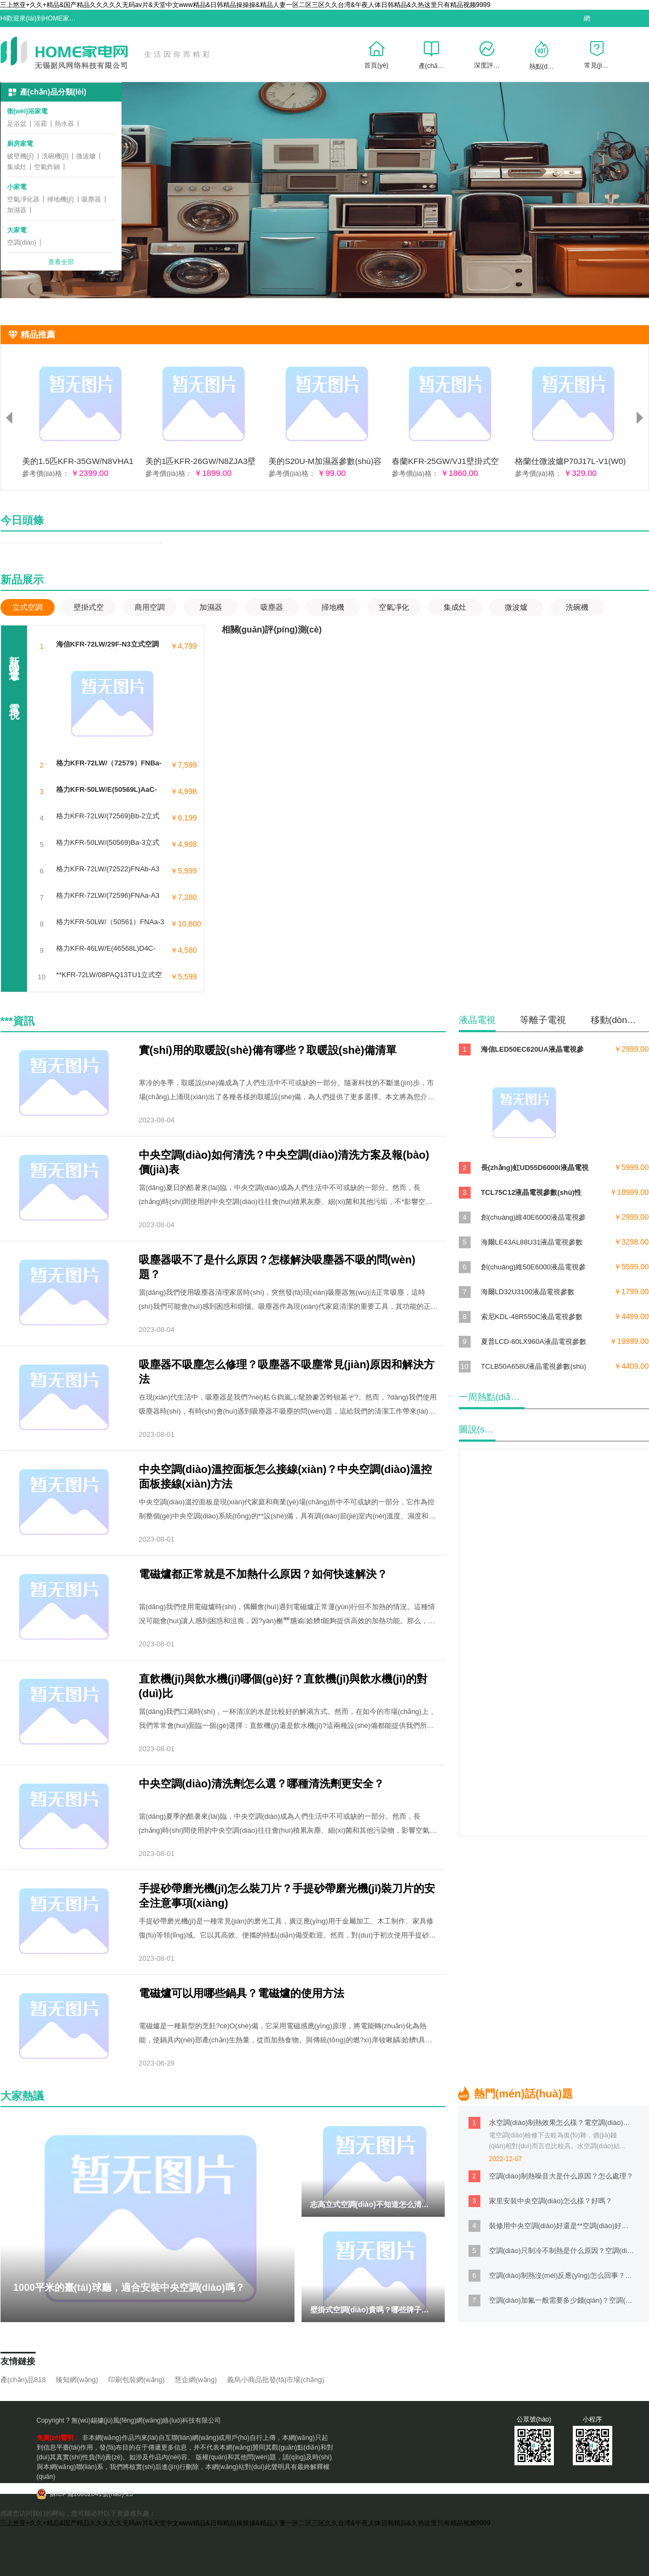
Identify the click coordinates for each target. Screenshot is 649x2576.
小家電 (16, 187)
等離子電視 (543, 1020)
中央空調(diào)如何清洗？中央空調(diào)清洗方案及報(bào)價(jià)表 (284, 1162)
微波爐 (86, 156)
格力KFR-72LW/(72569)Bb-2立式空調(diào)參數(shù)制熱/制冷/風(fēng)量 (107, 816)
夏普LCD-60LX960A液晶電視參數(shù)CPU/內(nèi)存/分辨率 (533, 1342)
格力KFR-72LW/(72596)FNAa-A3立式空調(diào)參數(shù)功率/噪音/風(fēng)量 (107, 895)
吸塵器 (91, 199)
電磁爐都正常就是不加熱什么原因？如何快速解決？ (263, 1574)
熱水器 (64, 123)
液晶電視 (477, 1020)
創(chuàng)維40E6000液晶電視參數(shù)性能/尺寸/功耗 (533, 1218)
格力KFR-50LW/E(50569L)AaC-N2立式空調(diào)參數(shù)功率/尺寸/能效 (107, 789)
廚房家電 (20, 143)
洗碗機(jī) (55, 156)
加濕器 (16, 210)
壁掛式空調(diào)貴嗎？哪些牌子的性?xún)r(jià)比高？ (403, 2309)
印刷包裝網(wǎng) (136, 2380)
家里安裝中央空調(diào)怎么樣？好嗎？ (550, 2201)
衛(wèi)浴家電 (27, 111)
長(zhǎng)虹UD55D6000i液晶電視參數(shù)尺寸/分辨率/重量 (534, 1168)
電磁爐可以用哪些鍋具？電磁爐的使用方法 (241, 1993)
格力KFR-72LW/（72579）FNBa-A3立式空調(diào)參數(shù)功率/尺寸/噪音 (109, 763)
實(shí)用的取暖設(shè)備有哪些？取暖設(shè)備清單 (268, 1050)
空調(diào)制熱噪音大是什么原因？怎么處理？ (561, 2176)
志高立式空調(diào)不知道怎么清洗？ (373, 2204)
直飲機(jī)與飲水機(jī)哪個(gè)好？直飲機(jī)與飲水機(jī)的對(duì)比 (283, 1686)
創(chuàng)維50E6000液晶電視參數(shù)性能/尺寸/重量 (533, 1268)
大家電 (16, 230)
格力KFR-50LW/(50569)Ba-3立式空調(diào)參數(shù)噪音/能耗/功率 (107, 842)
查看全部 (61, 262)
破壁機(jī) (20, 156)
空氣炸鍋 (47, 167)
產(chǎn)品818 (23, 2380)
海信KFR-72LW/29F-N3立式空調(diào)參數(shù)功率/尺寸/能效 (107, 644)
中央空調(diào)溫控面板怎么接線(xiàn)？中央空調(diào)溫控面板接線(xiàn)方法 (285, 1476)
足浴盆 (16, 123)
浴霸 (40, 123)
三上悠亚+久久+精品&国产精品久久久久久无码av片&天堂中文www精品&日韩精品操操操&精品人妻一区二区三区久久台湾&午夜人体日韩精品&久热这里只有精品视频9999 (245, 5)
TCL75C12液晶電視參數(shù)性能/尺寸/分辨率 (531, 1193)
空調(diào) (22, 242)
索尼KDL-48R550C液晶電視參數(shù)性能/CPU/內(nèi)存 (532, 1318)
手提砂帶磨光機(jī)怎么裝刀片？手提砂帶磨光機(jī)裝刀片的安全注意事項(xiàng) (287, 1895)
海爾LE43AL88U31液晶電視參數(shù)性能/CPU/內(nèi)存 (532, 1243)
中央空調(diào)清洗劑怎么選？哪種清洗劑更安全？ (261, 1784)
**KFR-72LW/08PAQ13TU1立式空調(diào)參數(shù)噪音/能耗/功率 (109, 975)
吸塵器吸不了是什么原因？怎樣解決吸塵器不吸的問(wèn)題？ (277, 1267)
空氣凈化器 (23, 199)
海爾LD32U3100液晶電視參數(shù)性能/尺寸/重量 (527, 1293)
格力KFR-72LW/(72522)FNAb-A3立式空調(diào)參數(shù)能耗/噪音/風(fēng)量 (107, 869)
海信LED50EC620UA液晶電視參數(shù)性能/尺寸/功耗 (532, 1050)
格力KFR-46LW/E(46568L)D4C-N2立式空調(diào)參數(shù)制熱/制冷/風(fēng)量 (106, 948)
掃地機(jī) (60, 199)
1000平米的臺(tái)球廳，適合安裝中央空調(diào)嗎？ (129, 2287)
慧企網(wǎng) (196, 2380)
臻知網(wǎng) (77, 2380)
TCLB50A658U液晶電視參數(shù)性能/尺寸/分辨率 (533, 1367)
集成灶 (16, 167)
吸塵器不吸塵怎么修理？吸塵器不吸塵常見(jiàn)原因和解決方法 (287, 1371)
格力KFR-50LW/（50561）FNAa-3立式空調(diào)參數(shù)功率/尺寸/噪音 (110, 922)
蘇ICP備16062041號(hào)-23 (91, 2494)
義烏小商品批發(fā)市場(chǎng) (275, 2380)
